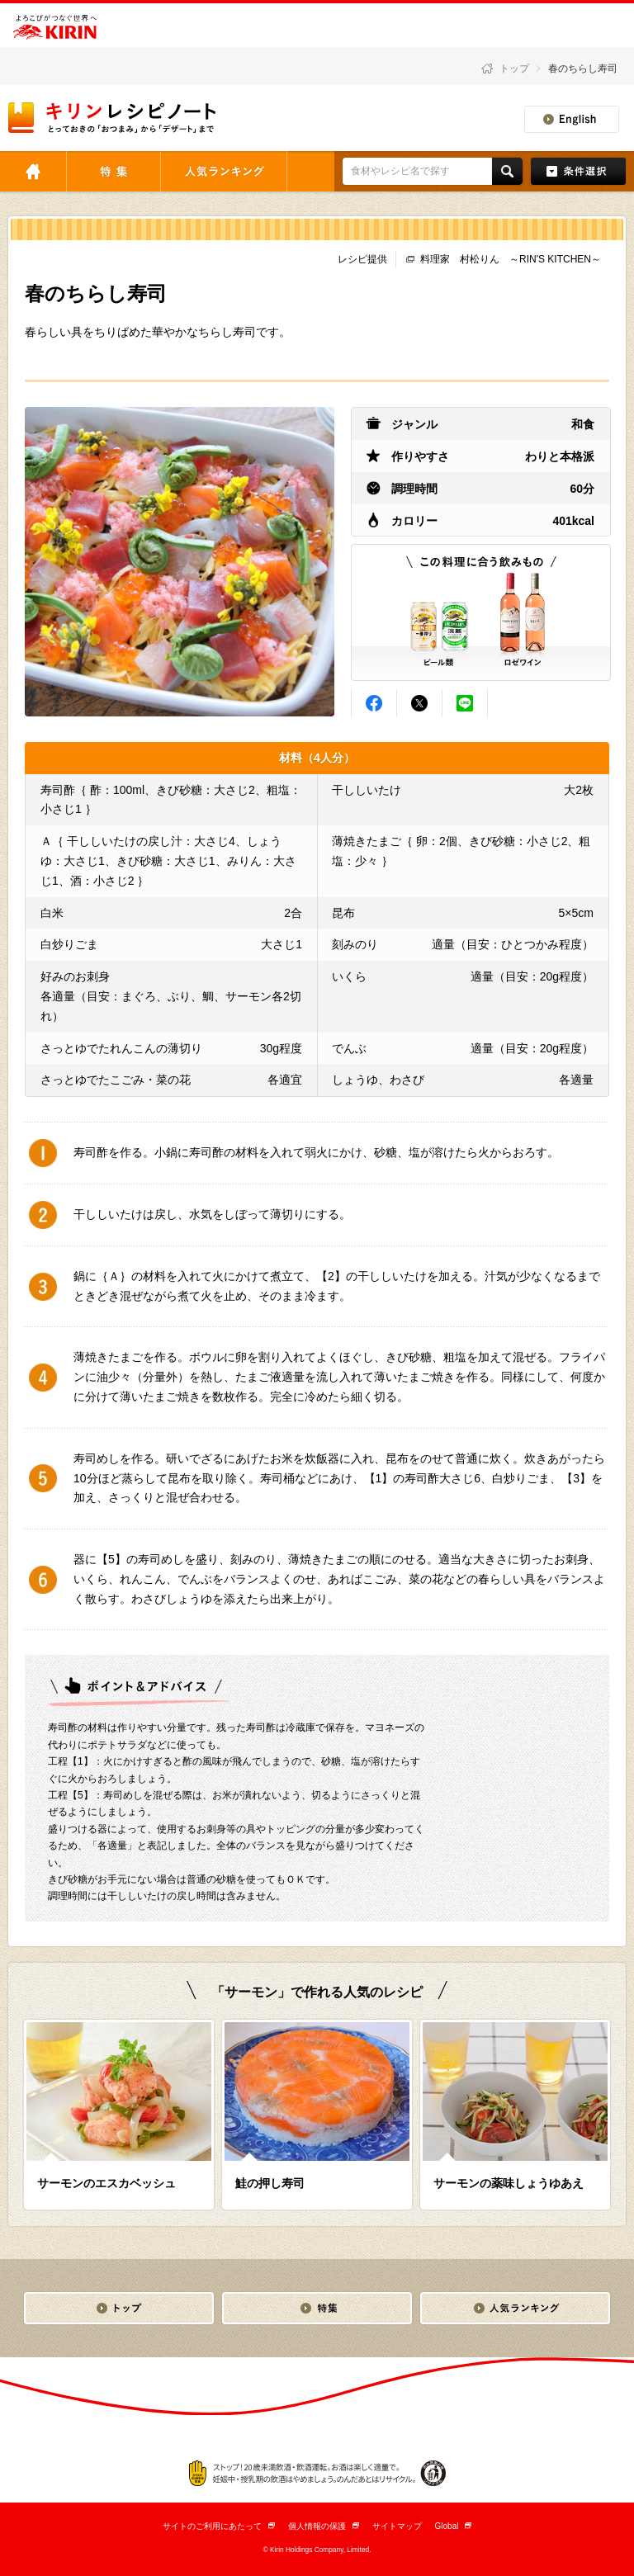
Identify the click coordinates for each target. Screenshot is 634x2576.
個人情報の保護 (323, 2526)
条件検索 (578, 171)
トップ (514, 68)
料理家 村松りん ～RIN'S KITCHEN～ (510, 259)
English (571, 119)
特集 (113, 171)
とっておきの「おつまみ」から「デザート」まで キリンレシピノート (113, 117)
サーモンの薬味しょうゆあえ (508, 2183)
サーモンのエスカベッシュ (106, 2183)
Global (453, 2526)
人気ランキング (223, 171)
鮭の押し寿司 (270, 2183)
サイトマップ (397, 2526)
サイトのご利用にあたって (219, 2526)
